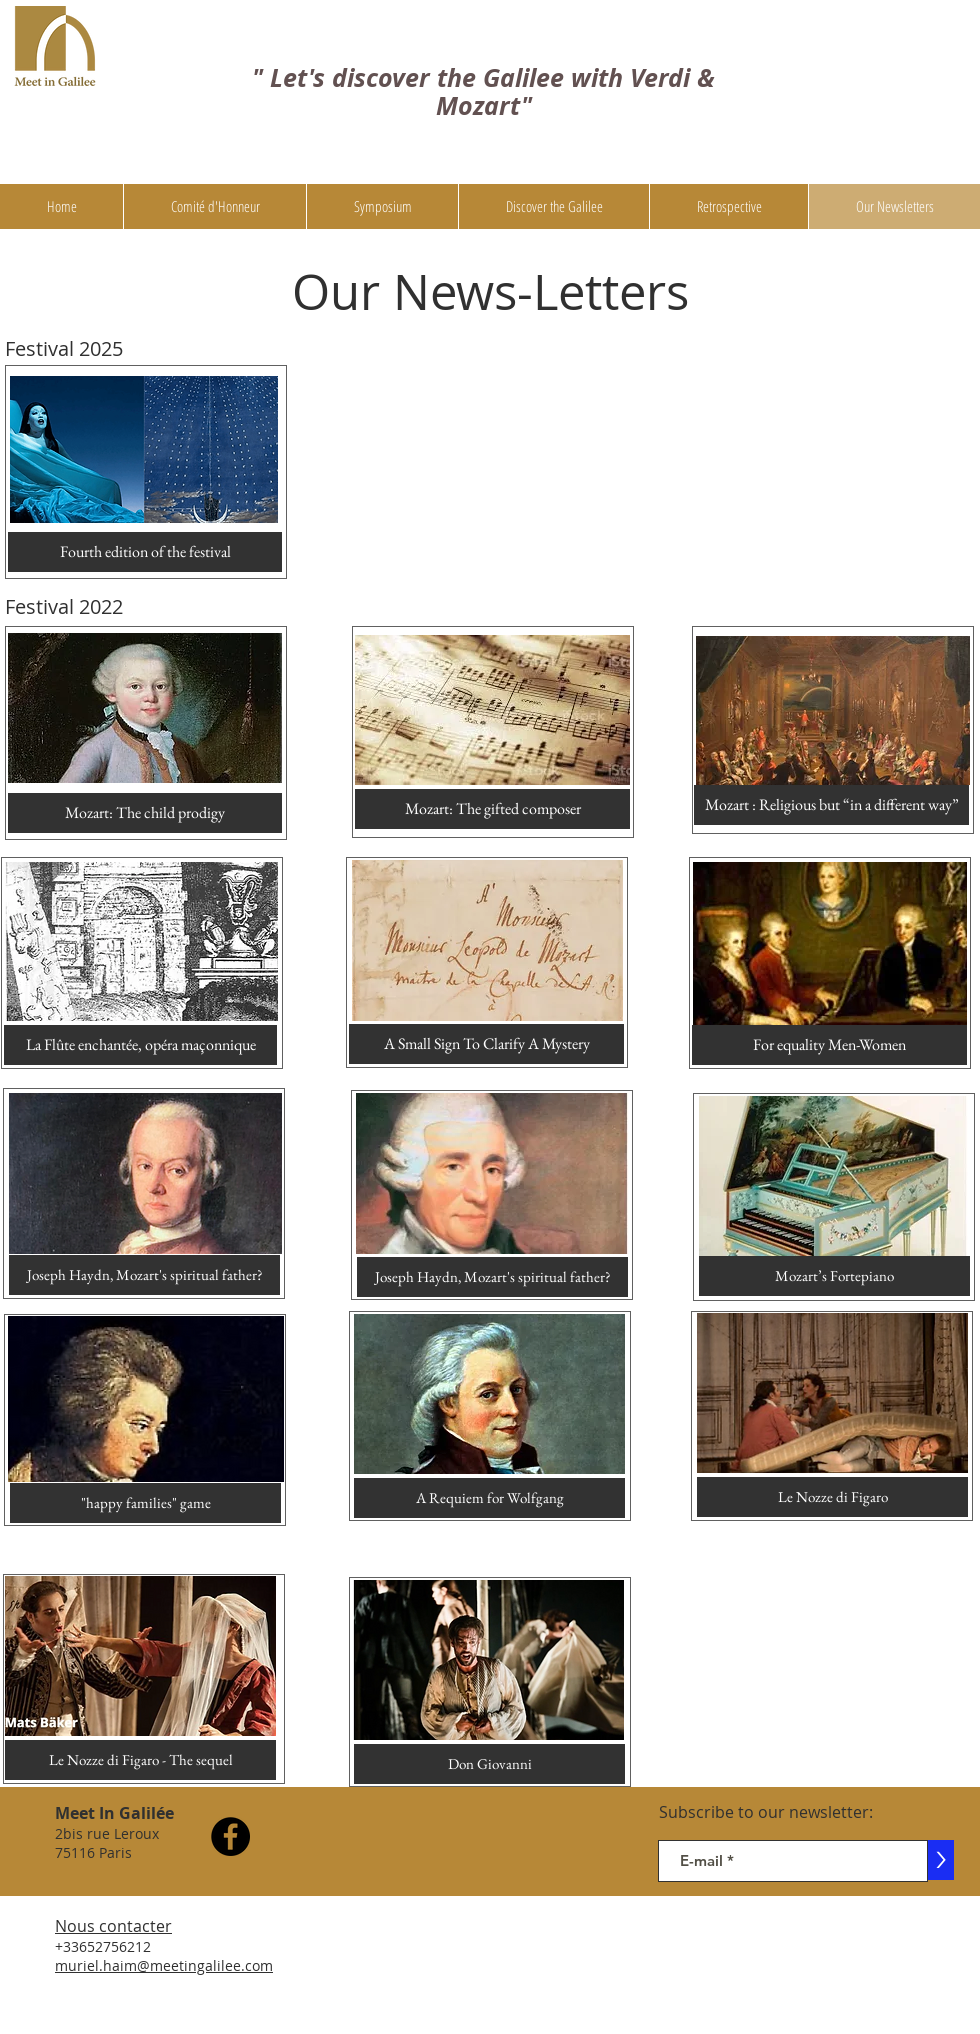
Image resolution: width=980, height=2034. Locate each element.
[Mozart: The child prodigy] (145, 813)
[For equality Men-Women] (829, 1045)
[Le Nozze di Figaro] (832, 1497)
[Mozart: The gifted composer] (492, 809)
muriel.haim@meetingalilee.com (164, 1965)
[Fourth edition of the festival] (145, 552)
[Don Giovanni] (489, 1764)
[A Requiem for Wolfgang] (489, 1498)
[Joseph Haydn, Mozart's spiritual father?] (144, 1275)
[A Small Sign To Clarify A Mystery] (486, 1044)
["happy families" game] (145, 1503)
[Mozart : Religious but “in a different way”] (831, 805)
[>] (941, 1860)
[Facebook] (230, 1836)
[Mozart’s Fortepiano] (834, 1276)
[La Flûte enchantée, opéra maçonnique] (140, 1045)
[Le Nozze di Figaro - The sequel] (140, 1760)
